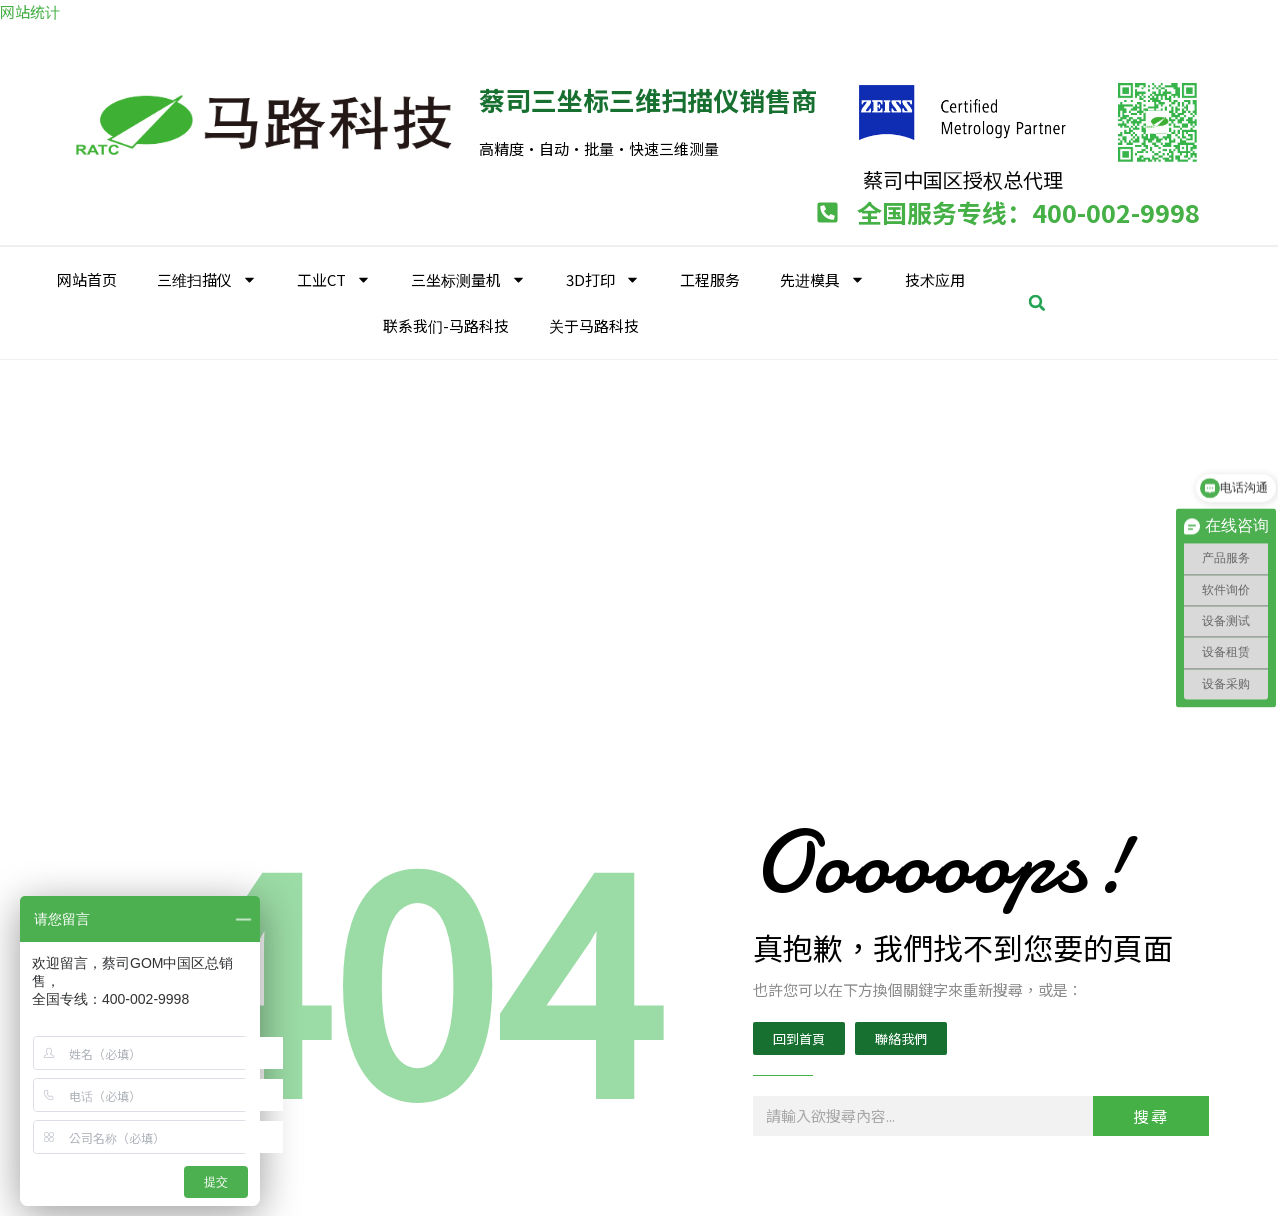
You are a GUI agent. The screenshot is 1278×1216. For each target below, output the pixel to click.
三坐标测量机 (468, 279)
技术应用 (935, 279)
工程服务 (710, 279)
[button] (1037, 303)
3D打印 (603, 279)
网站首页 (87, 279)
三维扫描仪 (207, 279)
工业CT (334, 279)
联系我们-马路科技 (446, 325)
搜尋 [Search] (1151, 1116)
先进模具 (822, 279)
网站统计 (30, 11)
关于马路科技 (594, 325)
